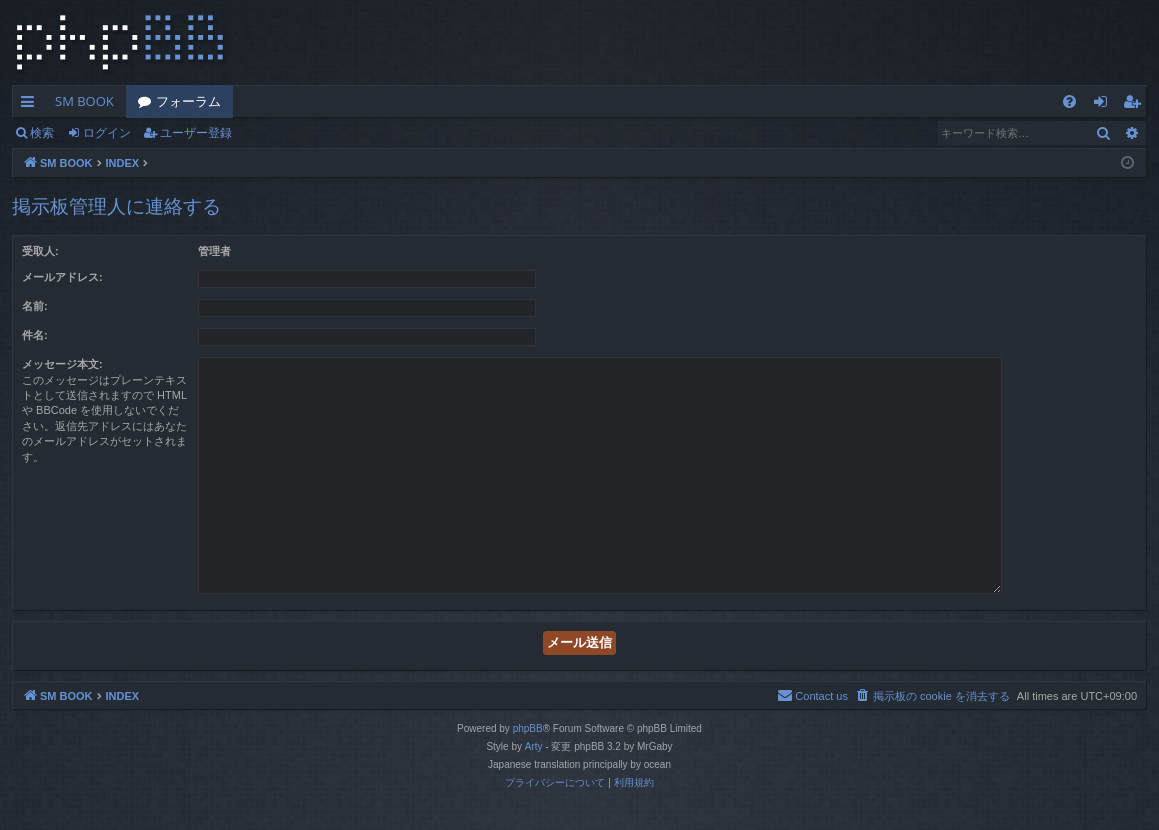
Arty (534, 746)
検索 (42, 132)
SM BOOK (84, 101)
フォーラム (188, 101)
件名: (35, 335)
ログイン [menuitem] (1105, 105)
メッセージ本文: (62, 364)
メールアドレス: (62, 277)
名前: (35, 306)
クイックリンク (31, 105)
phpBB (528, 728)
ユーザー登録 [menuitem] (1136, 105)
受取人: (40, 251)
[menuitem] (1069, 101)
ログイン (107, 132)
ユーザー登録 (196, 132)
